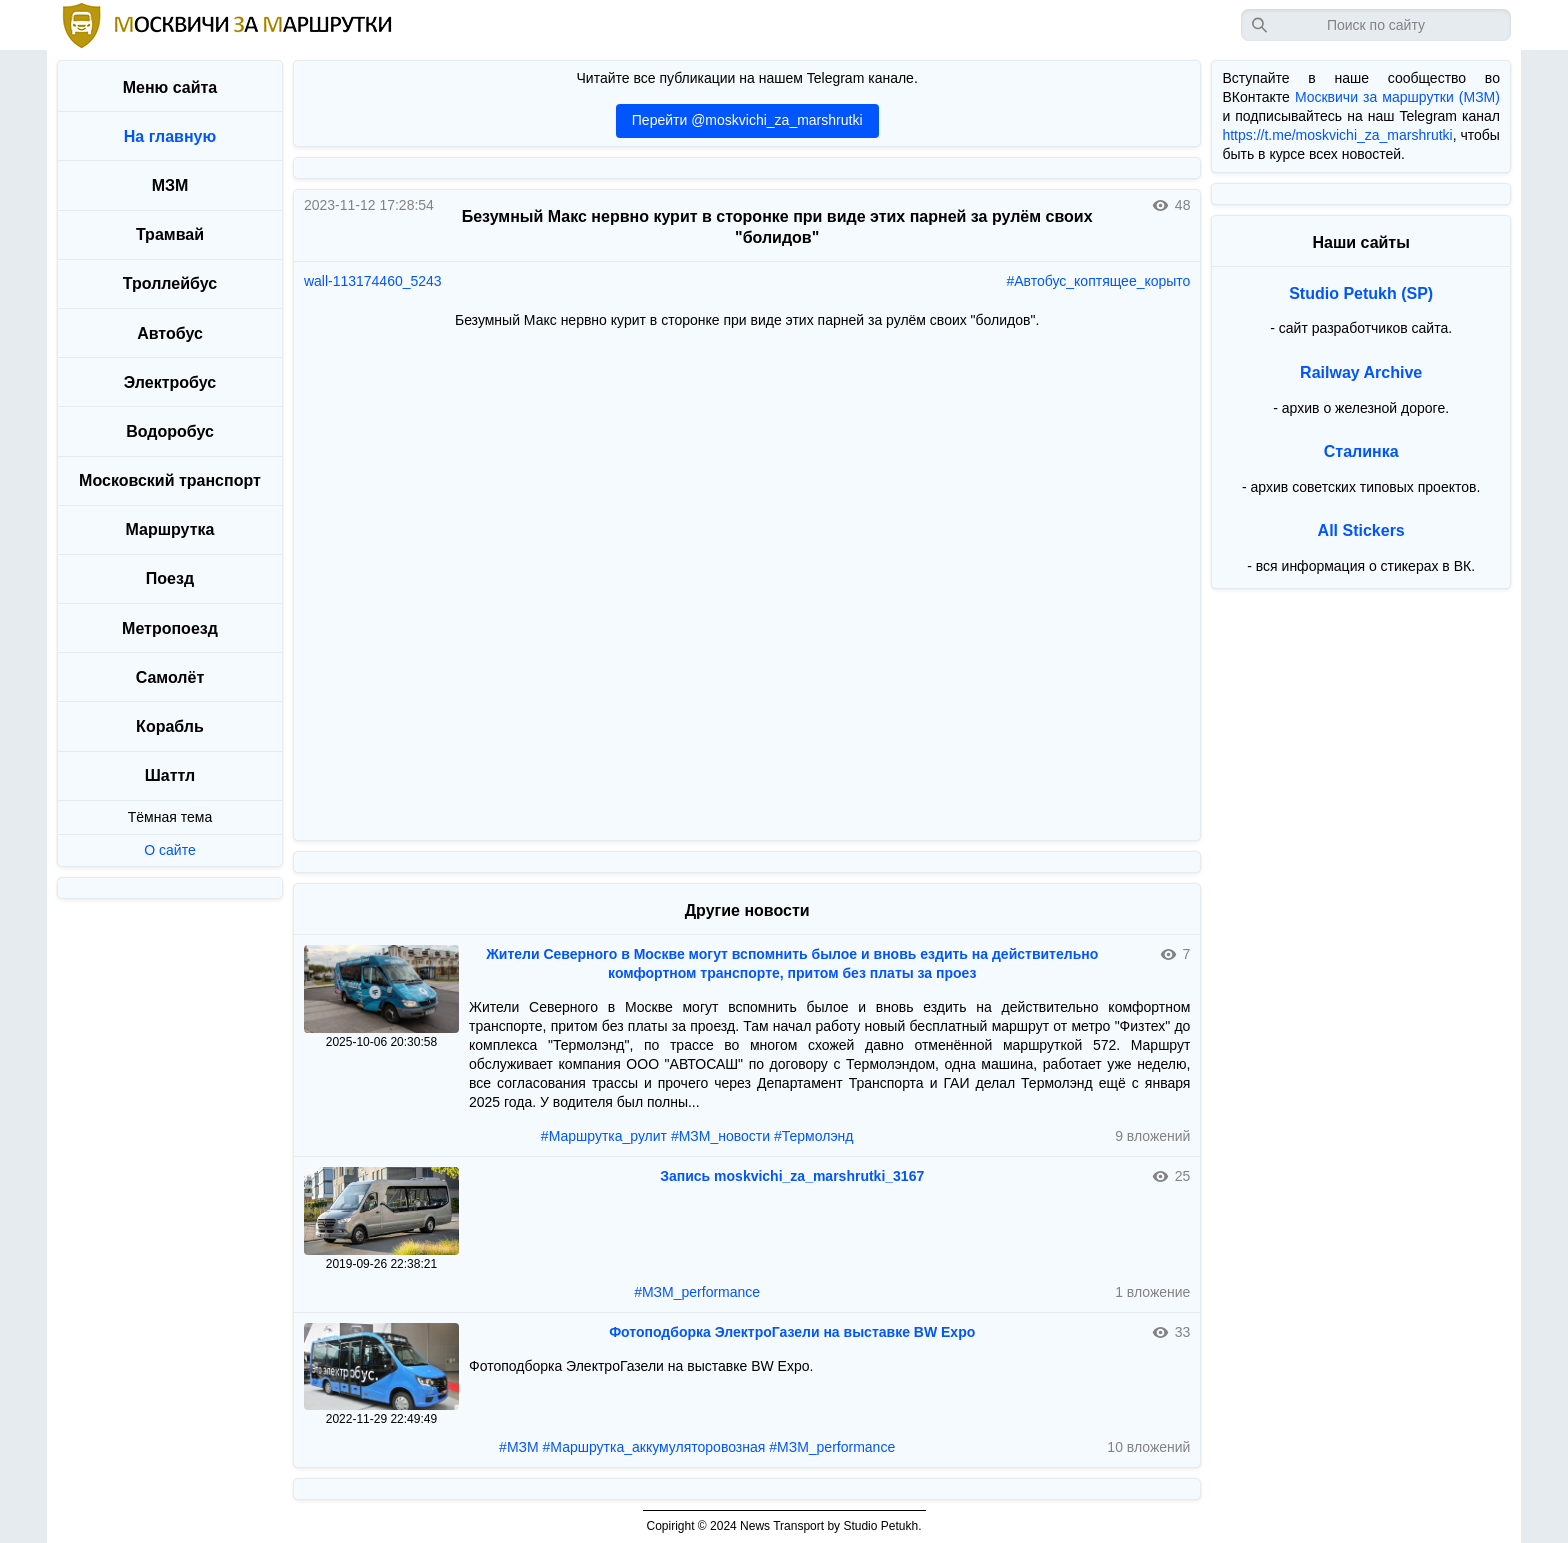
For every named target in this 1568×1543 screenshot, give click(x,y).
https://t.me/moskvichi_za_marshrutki (1337, 135)
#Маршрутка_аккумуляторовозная (654, 1447)
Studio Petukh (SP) (1361, 293)
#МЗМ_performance (697, 1292)
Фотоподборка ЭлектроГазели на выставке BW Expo (792, 1332)
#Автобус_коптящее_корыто (1098, 281)
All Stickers (1361, 530)
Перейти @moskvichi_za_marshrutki (747, 120)
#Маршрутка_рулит (604, 1136)
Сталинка (1361, 451)
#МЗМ (519, 1447)
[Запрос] (1376, 25)
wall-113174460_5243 (373, 281)
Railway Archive (1361, 372)
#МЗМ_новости (720, 1136)
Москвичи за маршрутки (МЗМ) (1397, 97)
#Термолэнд (813, 1136)
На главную (170, 136)
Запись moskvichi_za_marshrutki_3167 (792, 1176)
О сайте (169, 850)
